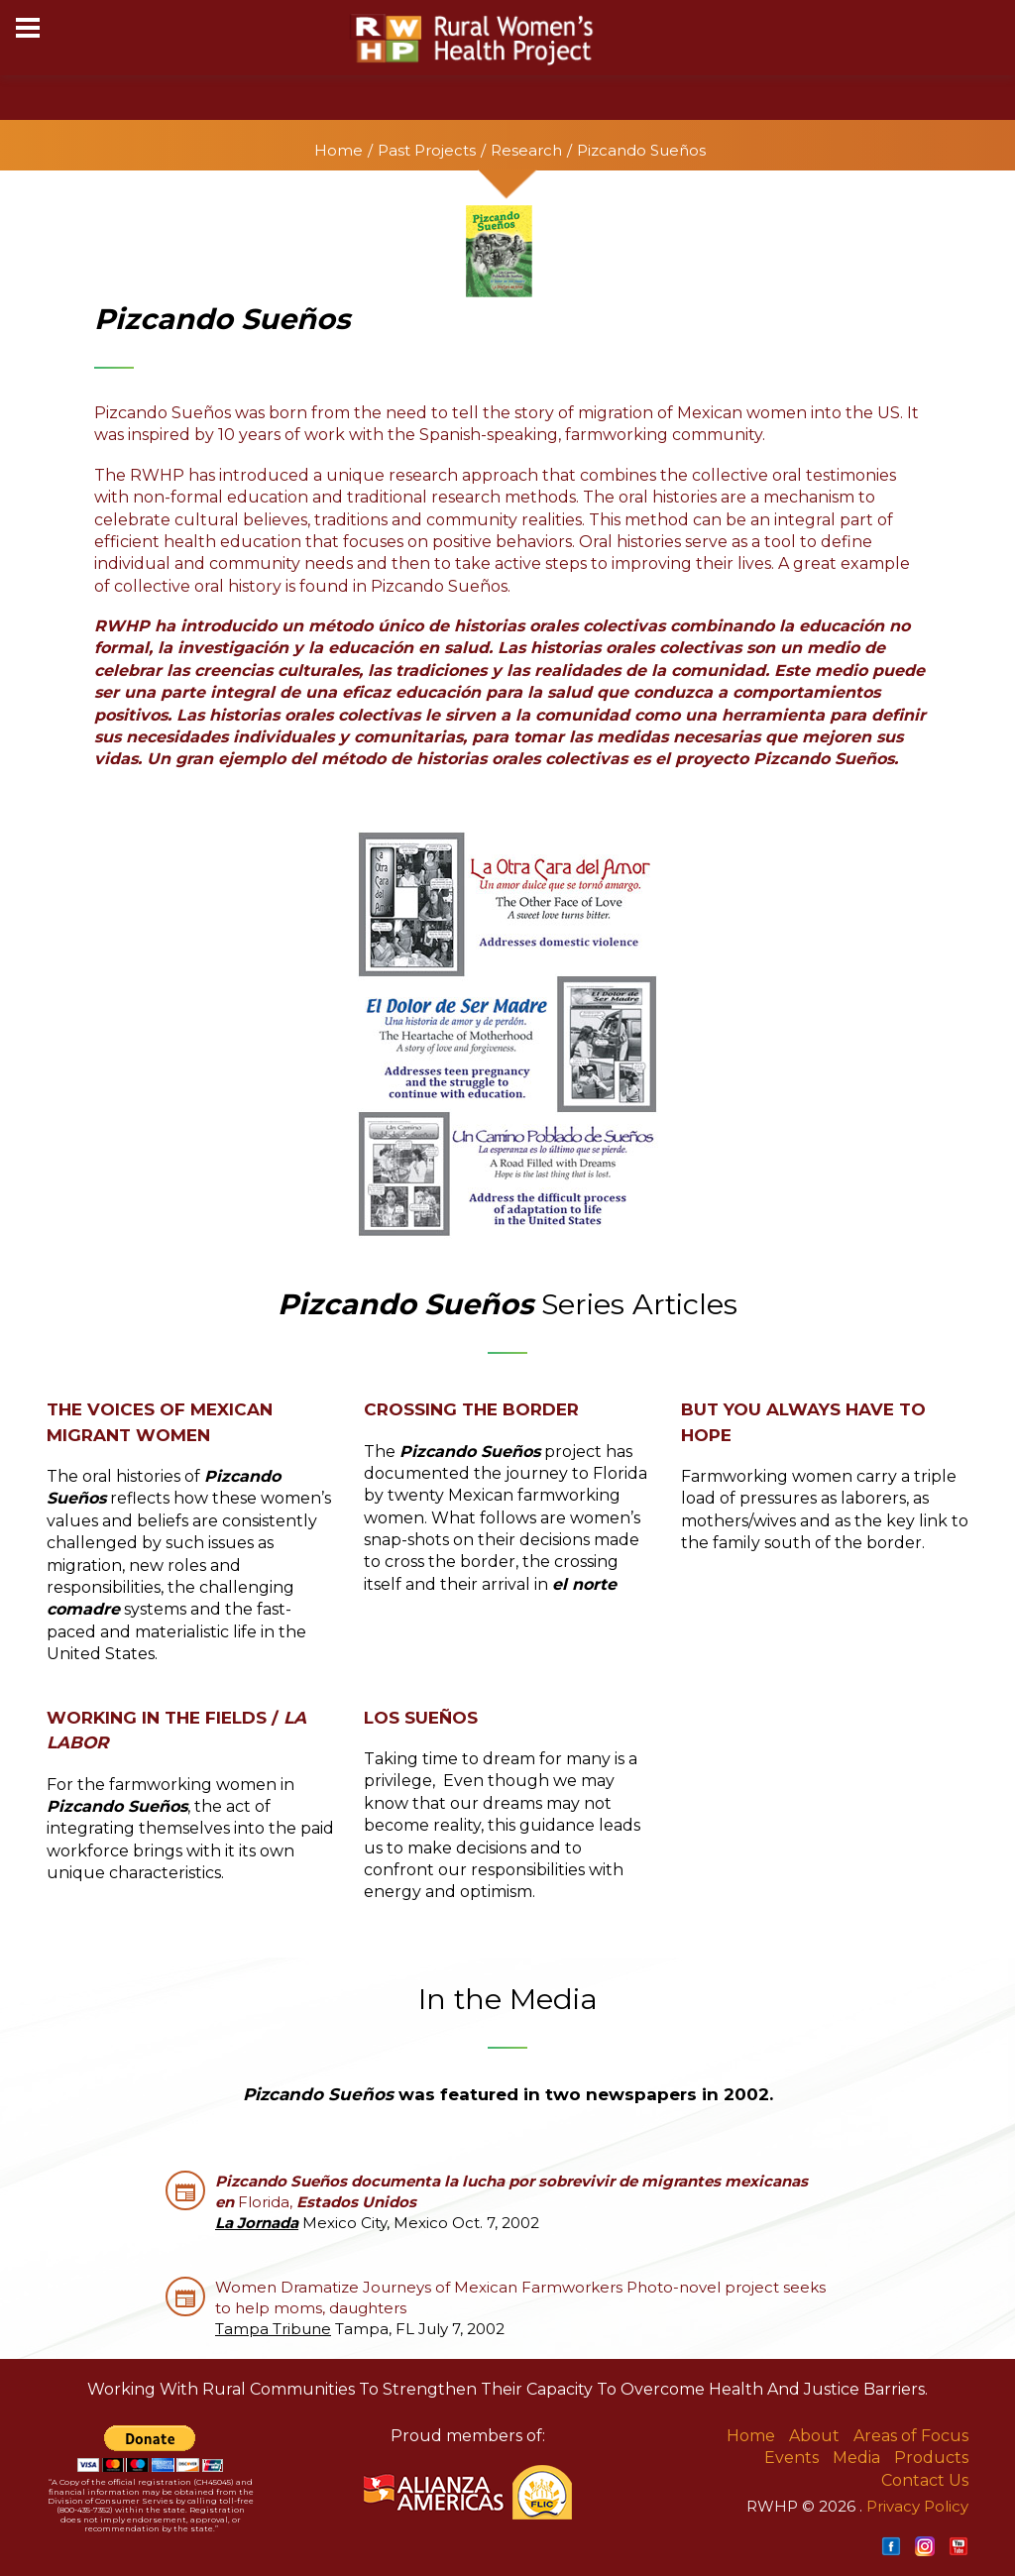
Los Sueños (421, 1718)
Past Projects (427, 150)
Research (526, 150)
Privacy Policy (917, 2506)
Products (931, 2457)
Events (791, 2457)
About (814, 2435)
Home (338, 150)
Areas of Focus (910, 2435)
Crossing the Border (471, 1409)
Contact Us (924, 2480)
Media (856, 2457)
